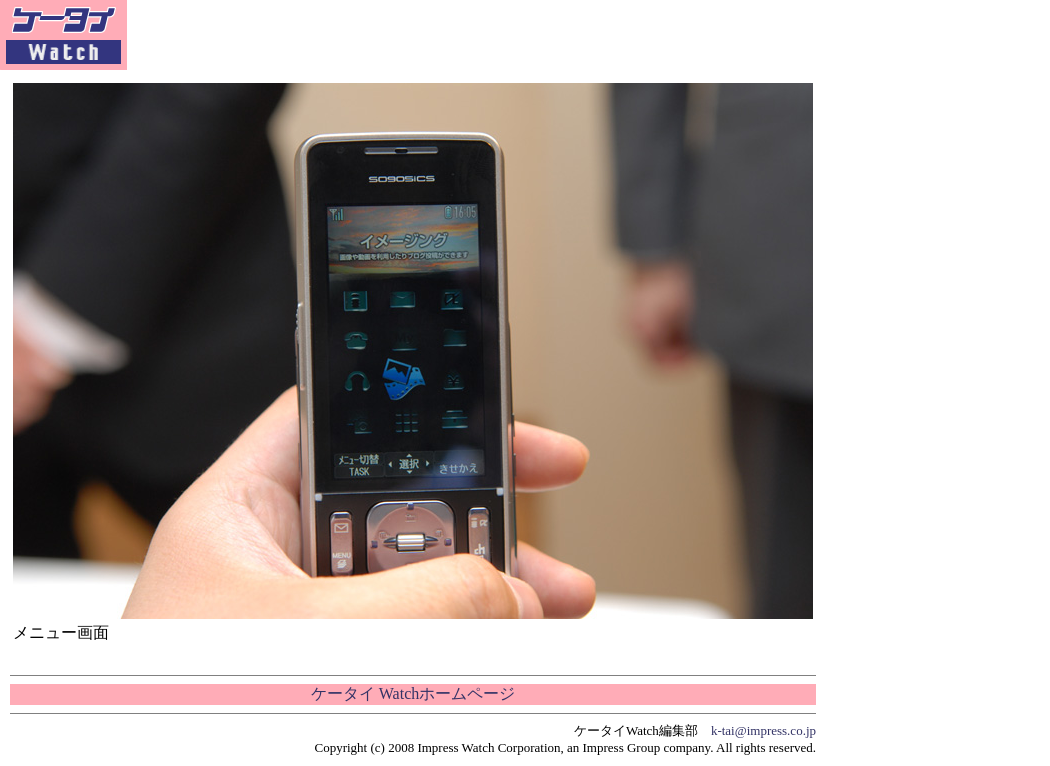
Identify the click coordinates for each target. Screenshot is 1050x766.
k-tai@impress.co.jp (763, 730)
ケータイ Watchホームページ (413, 693)
